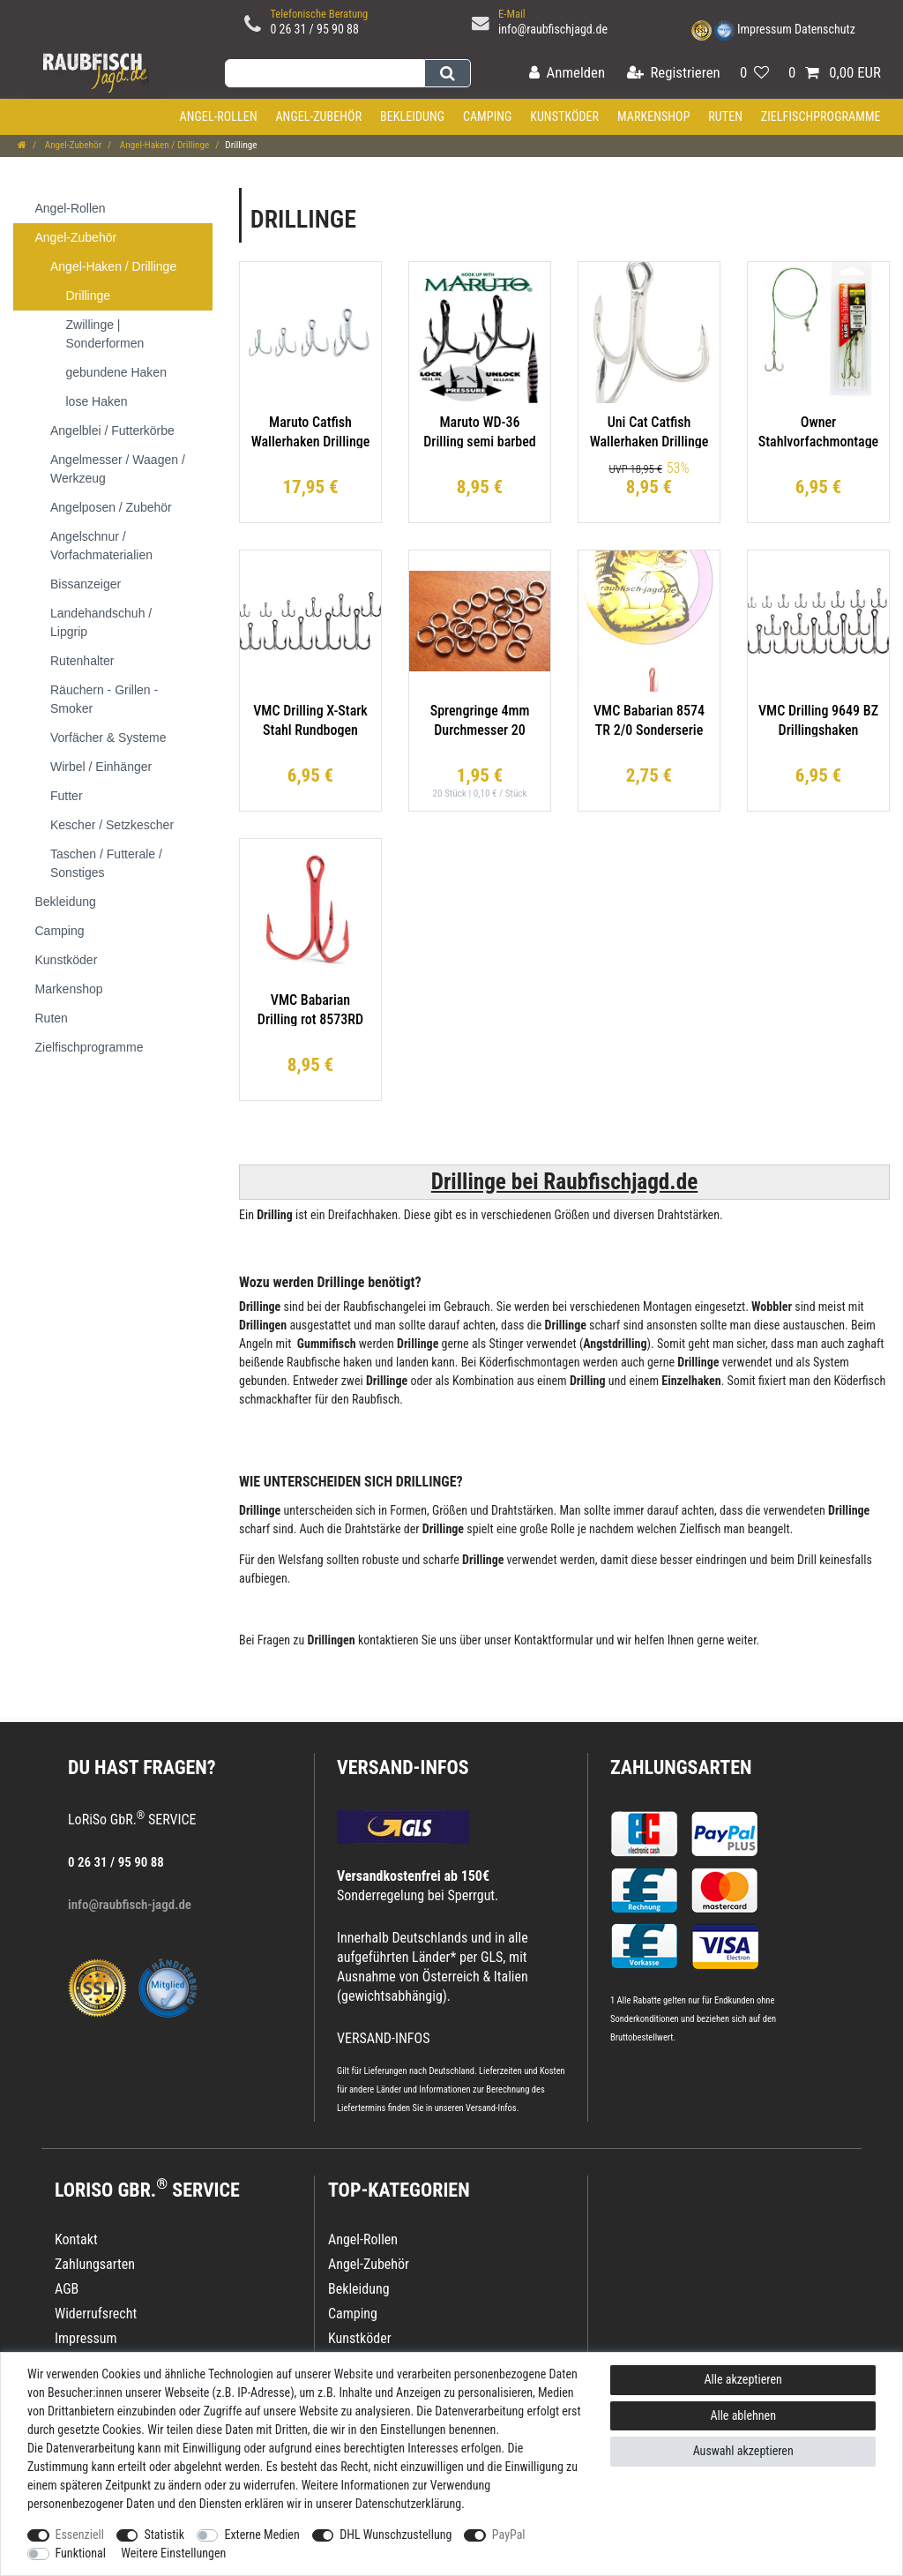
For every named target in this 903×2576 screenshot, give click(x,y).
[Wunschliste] (754, 74)
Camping (487, 116)
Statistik (164, 2534)
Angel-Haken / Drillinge (163, 145)
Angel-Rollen (218, 116)
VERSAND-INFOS (403, 1767)
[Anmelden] (567, 74)
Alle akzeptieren (743, 2379)
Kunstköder (564, 116)
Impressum (764, 29)
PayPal (509, 2534)
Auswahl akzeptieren (743, 2451)
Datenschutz (825, 29)
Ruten (725, 116)
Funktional (81, 2553)
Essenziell (80, 2534)
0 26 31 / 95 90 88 (314, 29)
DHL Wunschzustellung (396, 2534)
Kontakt (76, 2239)
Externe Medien (261, 2534)
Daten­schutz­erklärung (408, 2504)
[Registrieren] (673, 74)
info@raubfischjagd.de (553, 29)
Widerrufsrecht (96, 2313)
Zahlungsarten (680, 1767)
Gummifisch (326, 1344)
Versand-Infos (491, 2108)
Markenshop (653, 116)
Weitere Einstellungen (173, 2553)
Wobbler (771, 1306)
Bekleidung (412, 116)
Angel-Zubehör (318, 116)
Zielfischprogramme (821, 116)
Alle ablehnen (743, 2415)
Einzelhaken (690, 1381)
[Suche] (447, 73)
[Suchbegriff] (324, 73)
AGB (66, 2288)
